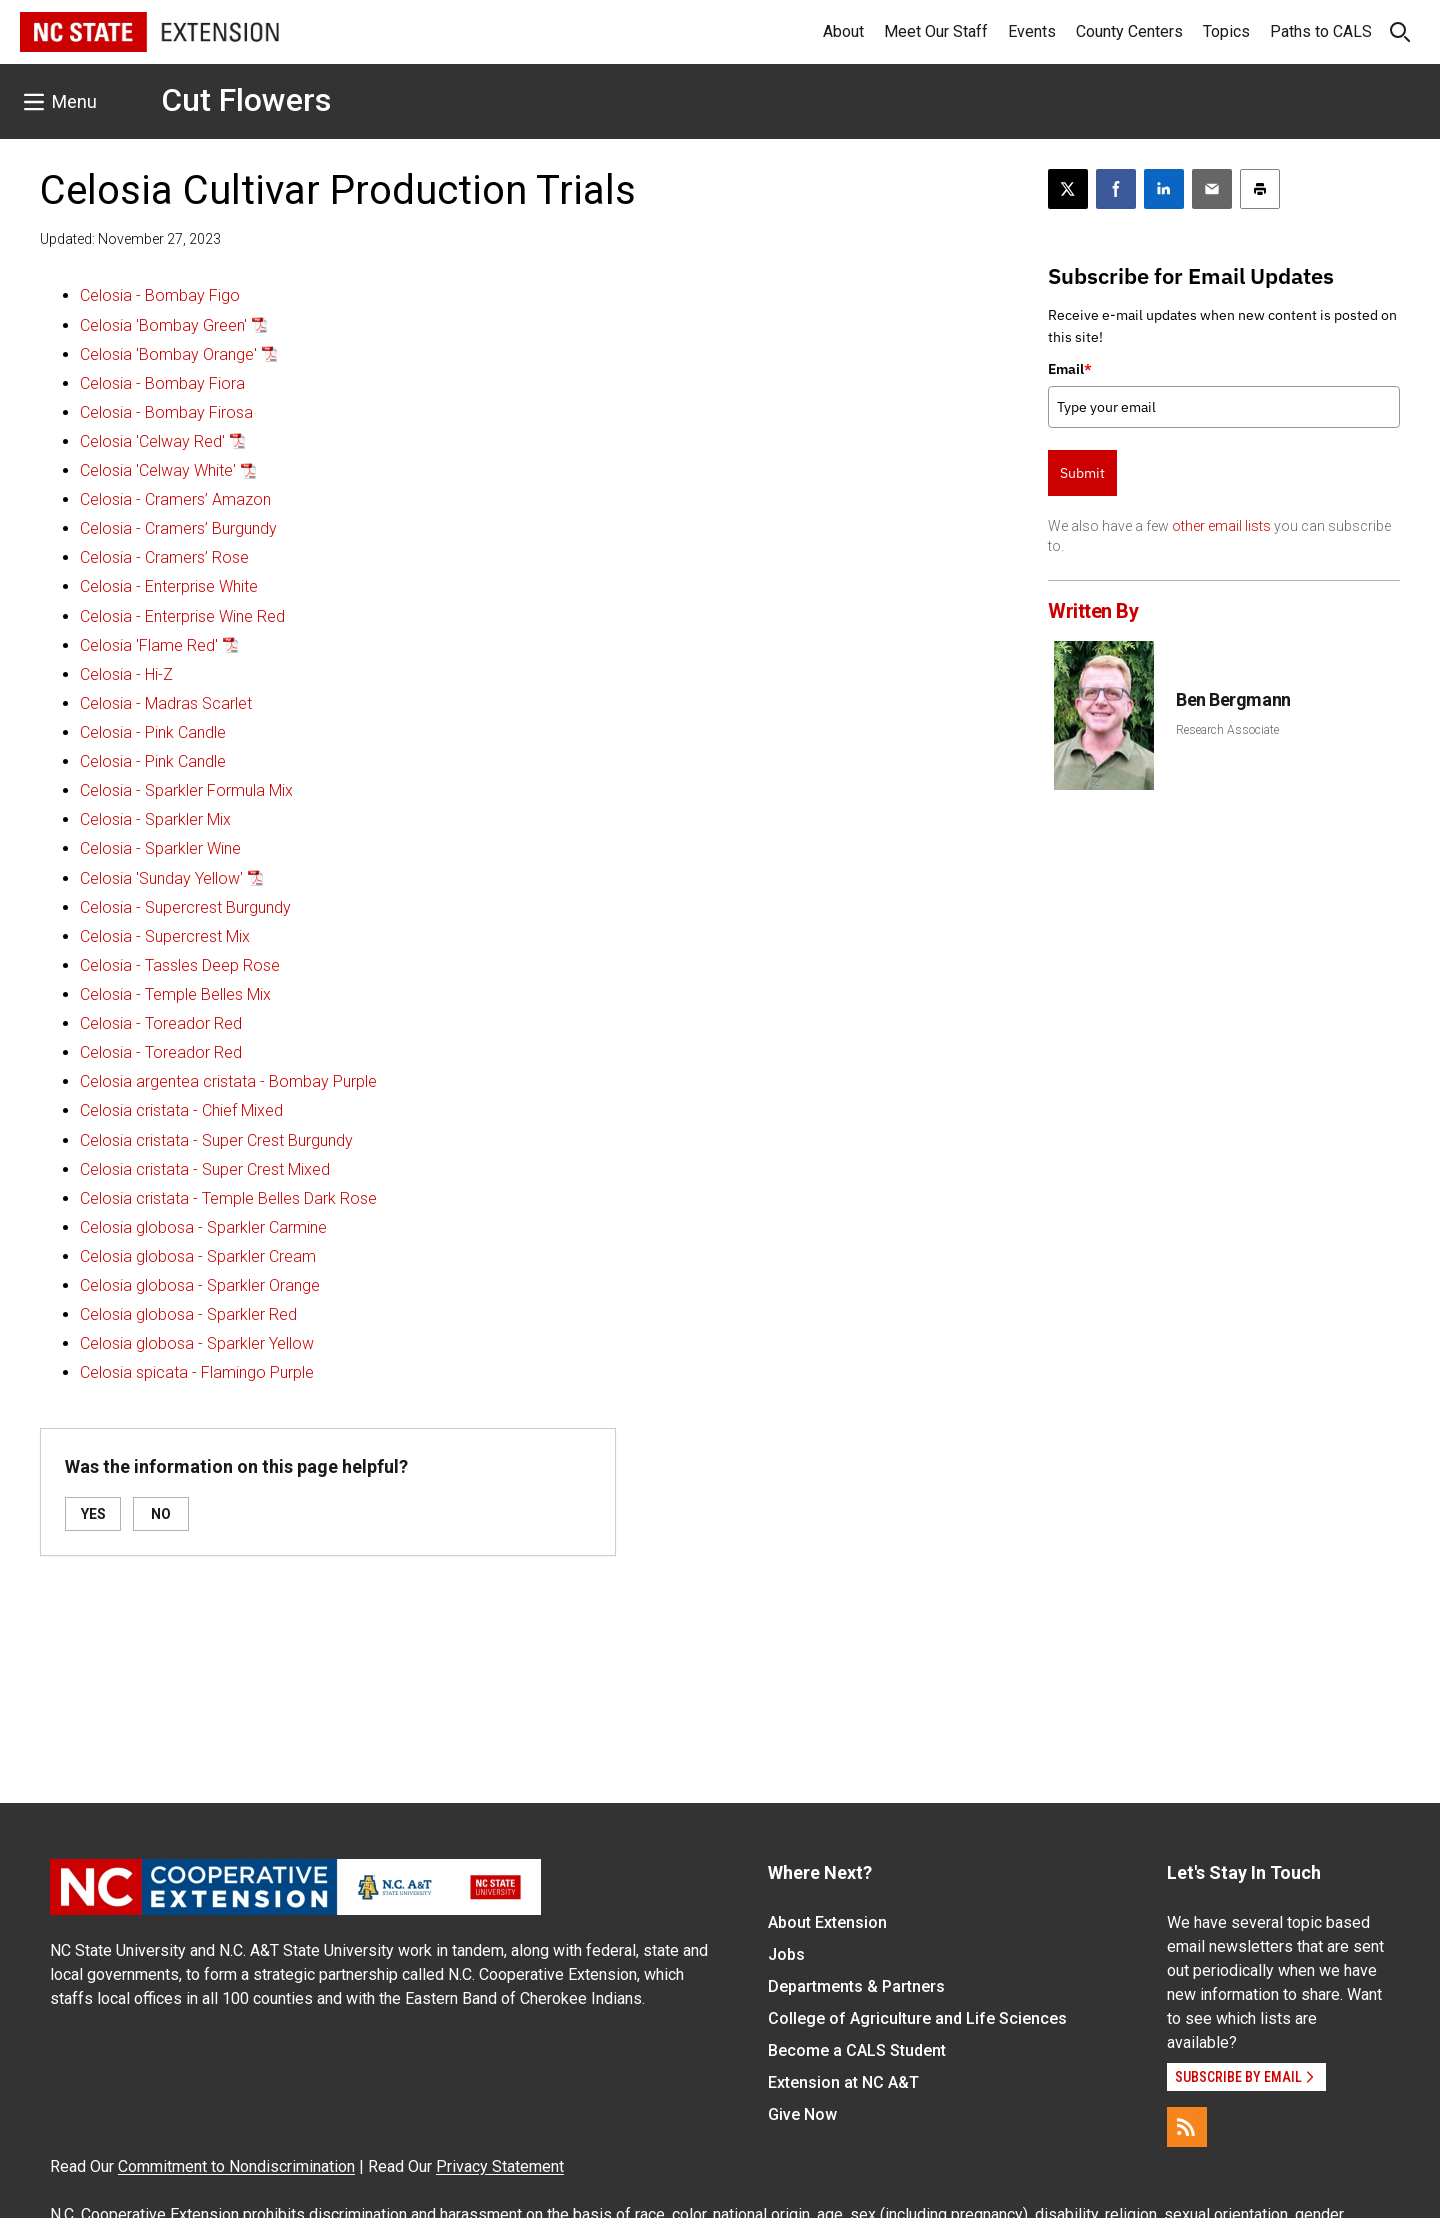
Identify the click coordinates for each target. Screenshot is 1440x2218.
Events (1032, 31)
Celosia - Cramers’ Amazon (175, 499)
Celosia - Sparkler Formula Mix (186, 790)
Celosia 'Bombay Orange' (168, 354)
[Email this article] (1212, 189)
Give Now (802, 2114)
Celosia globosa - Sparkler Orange (200, 1285)
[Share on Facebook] (1116, 189)
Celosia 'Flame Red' (149, 645)
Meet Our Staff (936, 31)
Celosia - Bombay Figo (160, 295)
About (843, 31)
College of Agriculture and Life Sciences (917, 2018)
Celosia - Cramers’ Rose (164, 557)
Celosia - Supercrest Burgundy (185, 907)
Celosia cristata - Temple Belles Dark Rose (228, 1198)
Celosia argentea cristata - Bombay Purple (228, 1081)
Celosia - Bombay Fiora (162, 383)
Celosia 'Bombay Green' (163, 325)
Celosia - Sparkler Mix (155, 819)
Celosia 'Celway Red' (152, 441)
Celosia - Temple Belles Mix (175, 994)
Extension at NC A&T (843, 2082)
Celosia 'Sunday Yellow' (161, 878)
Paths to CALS (1321, 31)
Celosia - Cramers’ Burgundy (178, 528)
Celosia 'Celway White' (158, 470)
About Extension (827, 1922)
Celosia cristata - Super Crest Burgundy (216, 1140)
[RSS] (1187, 2127)
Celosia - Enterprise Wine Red (182, 616)
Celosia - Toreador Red (161, 1023)
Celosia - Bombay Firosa (166, 412)
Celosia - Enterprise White (169, 586)
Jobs (786, 1954)
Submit (1082, 473)
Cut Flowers (246, 100)
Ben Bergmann (1233, 699)
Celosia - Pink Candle (153, 732)
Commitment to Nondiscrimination (236, 2166)
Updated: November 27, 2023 (130, 239)
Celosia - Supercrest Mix (165, 936)
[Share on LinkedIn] (1164, 189)
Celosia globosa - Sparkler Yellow (197, 1343)
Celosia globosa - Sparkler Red (188, 1314)
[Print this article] (1260, 189)
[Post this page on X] (1068, 189)
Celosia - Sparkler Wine (160, 848)
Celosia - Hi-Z (126, 674)
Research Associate (1227, 730)
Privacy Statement (500, 2166)
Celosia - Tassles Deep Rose (180, 965)
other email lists (1221, 526)
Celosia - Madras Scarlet (166, 703)
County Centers (1129, 31)
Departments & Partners (856, 1986)
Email (1070, 369)
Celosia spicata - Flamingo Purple (197, 1372)
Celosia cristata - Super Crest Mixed (205, 1169)
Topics (1226, 31)
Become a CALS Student (857, 2050)
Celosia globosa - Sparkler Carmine (203, 1227)
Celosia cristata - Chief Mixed (181, 1110)
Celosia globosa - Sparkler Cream (198, 1256)
